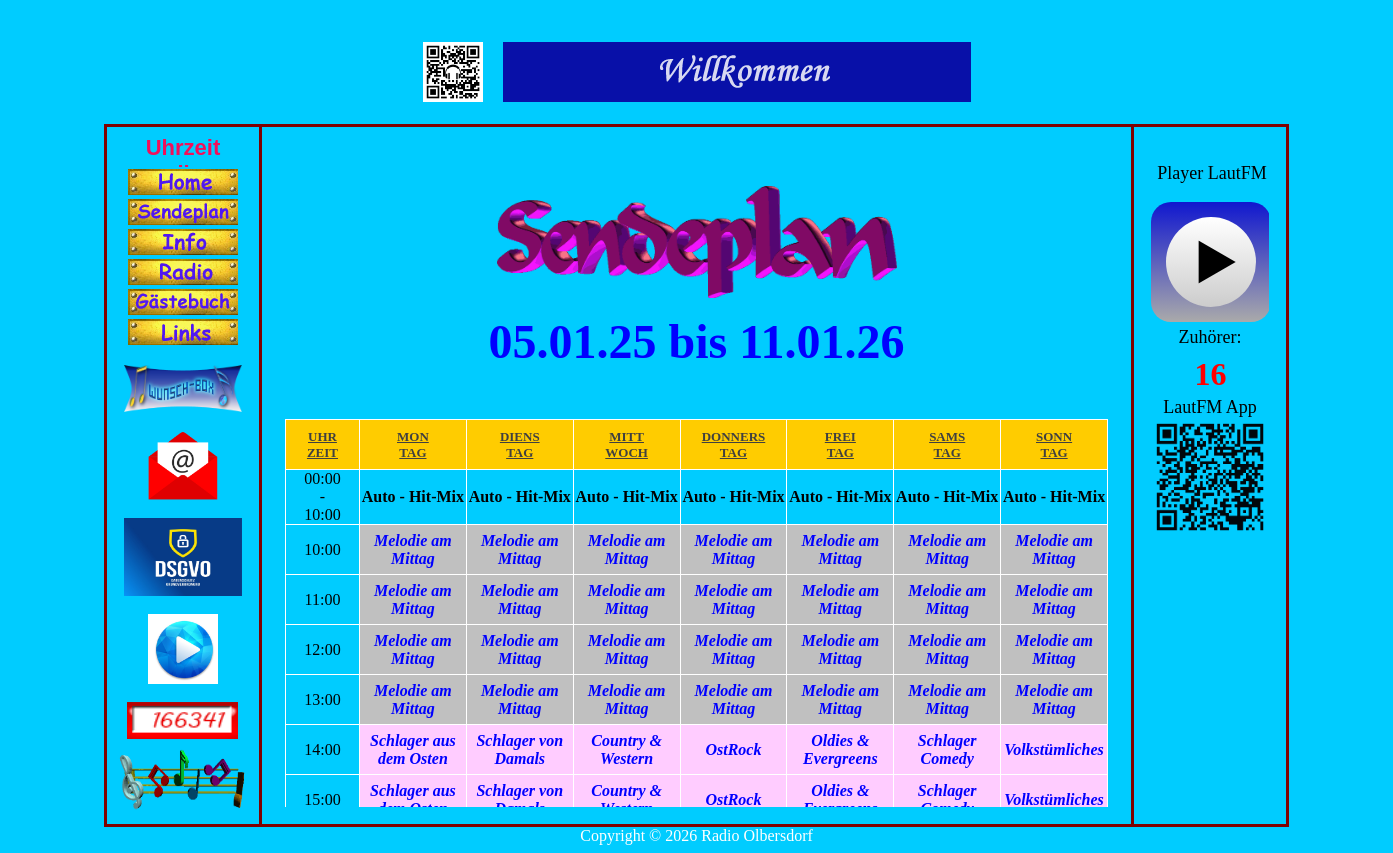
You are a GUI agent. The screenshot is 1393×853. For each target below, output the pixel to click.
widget (1210, 264)
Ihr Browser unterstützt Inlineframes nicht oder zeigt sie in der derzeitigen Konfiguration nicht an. (183, 147)
